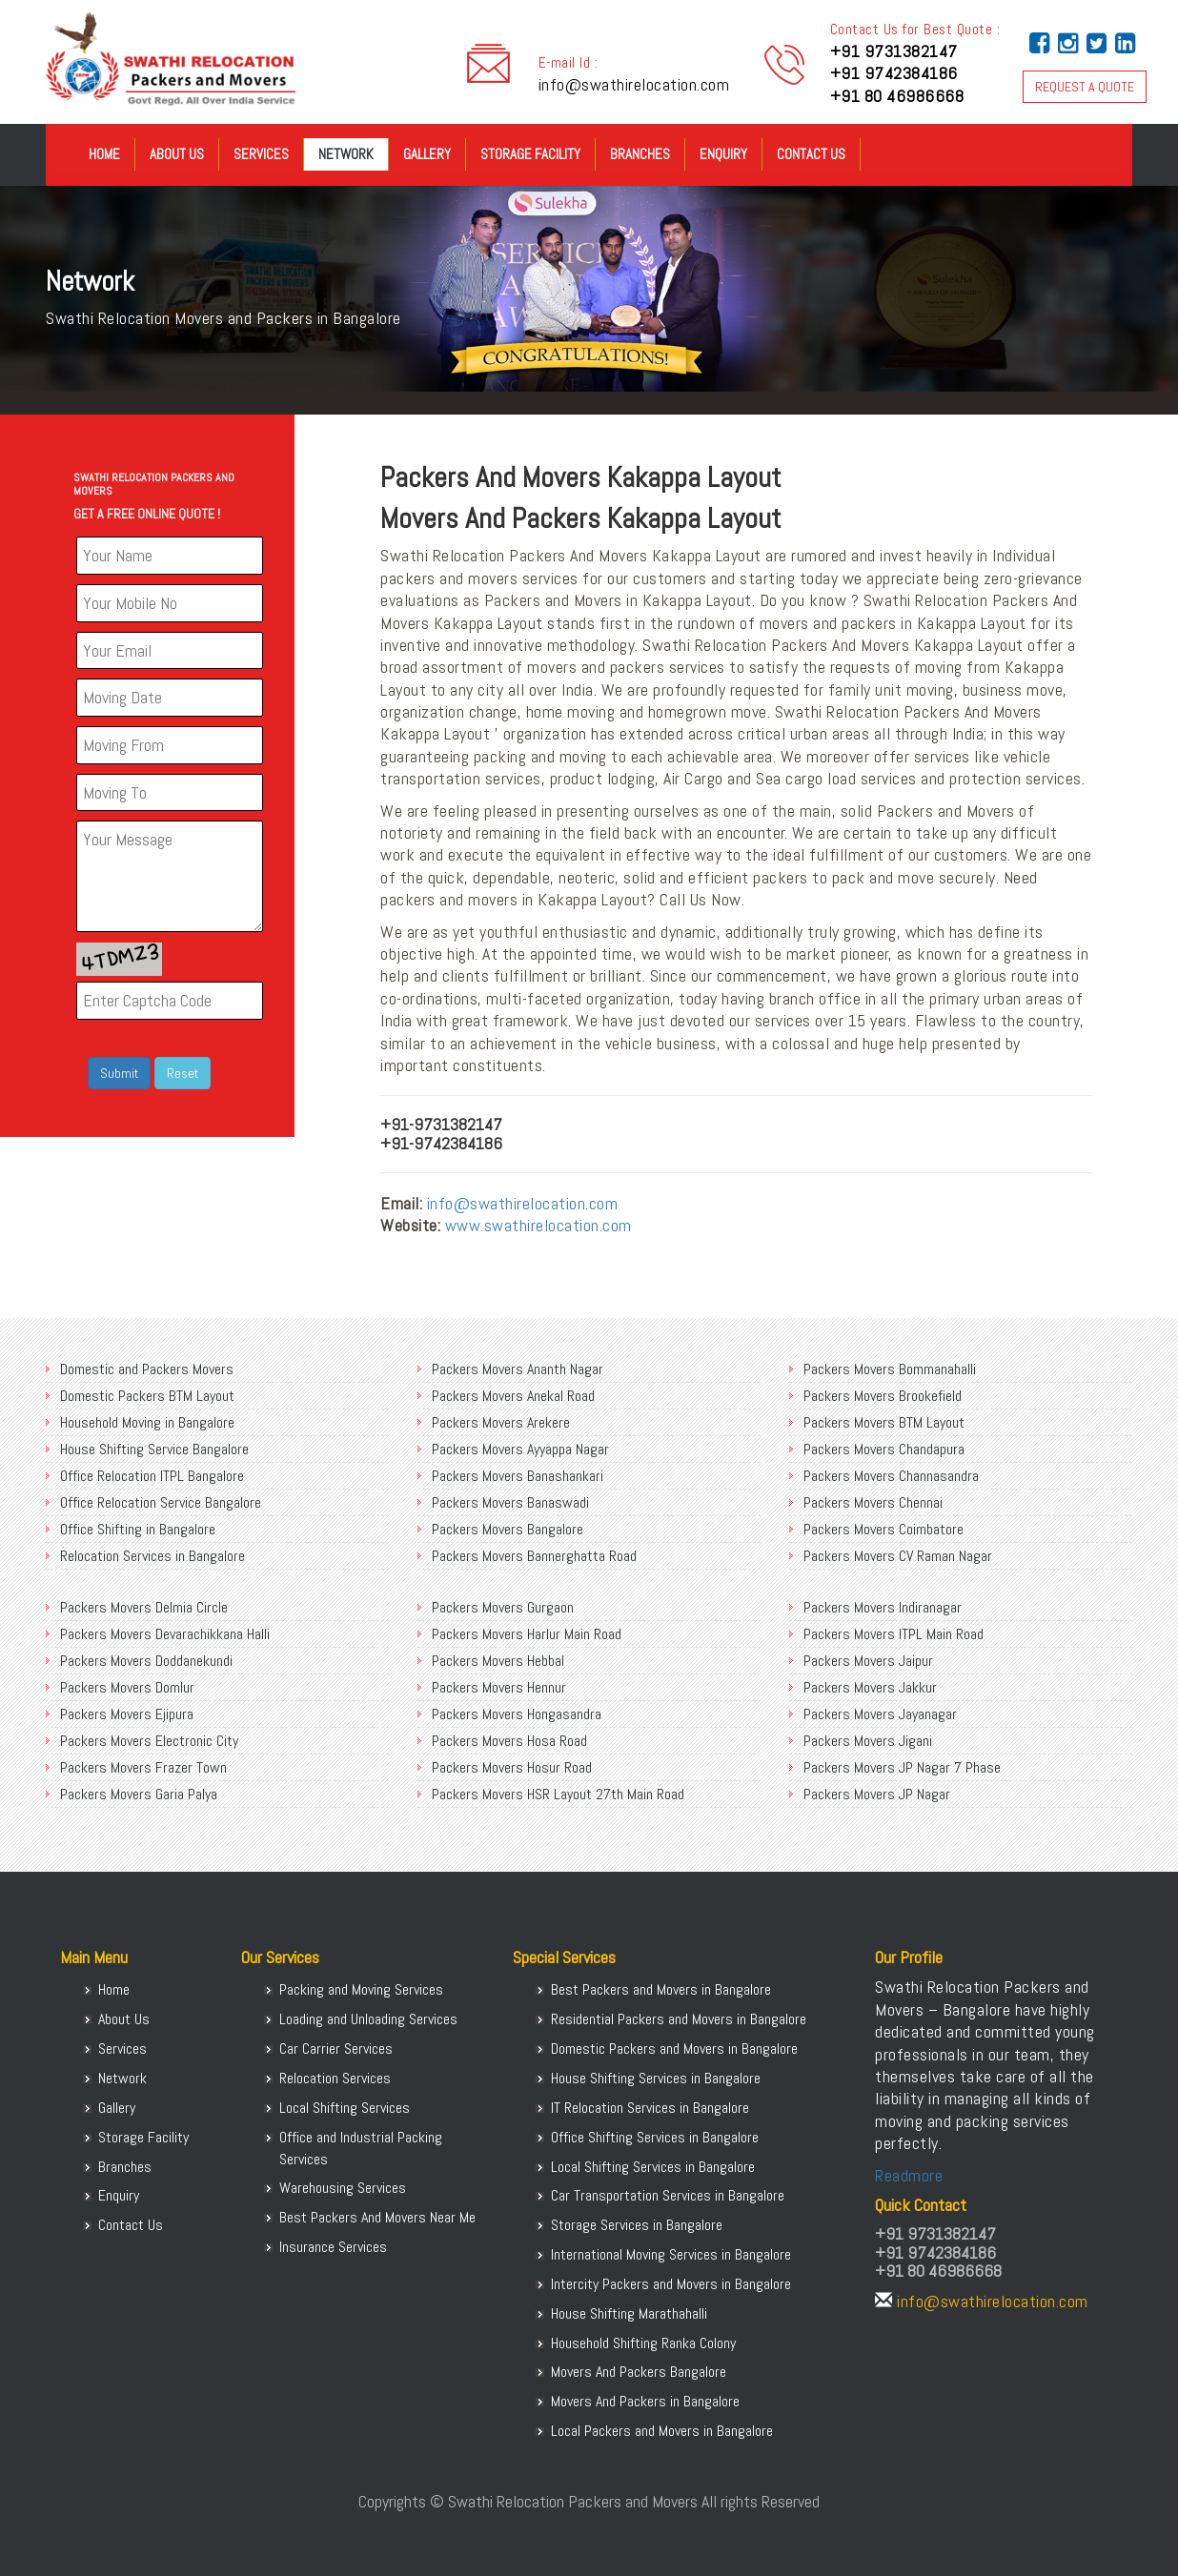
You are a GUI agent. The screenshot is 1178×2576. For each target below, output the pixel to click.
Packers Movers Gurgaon (503, 1607)
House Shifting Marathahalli (629, 2313)
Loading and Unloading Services (368, 2019)
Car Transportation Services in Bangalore (667, 2195)
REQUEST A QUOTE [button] (1084, 86)
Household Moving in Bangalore (147, 1422)
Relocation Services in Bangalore (152, 1556)
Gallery (427, 154)
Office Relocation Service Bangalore (160, 1502)
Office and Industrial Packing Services (360, 2148)
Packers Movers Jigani (867, 1741)
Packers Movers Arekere (501, 1422)
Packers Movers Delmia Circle (144, 1607)
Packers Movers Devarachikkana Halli (165, 1634)
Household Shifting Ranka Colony (643, 2343)
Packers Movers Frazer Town (143, 1767)
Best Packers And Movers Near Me (377, 2217)
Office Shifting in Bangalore (137, 1529)
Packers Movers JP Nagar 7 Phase (902, 1767)
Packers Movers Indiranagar (882, 1607)
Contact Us (811, 154)
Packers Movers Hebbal (498, 1661)
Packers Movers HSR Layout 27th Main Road (558, 1794)
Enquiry (723, 154)
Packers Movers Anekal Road (513, 1396)
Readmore (909, 2175)
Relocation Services (335, 2078)
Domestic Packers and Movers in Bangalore (674, 2048)
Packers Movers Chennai (873, 1502)
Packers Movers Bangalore (507, 1529)
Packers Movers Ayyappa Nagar (520, 1449)
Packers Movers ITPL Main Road (893, 1634)
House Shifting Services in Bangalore (656, 2078)
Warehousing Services (342, 2188)
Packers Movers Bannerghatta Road (534, 1556)
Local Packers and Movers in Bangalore (662, 2431)
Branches (640, 154)
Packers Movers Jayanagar (880, 1714)
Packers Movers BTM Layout (884, 1422)
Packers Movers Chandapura (884, 1449)
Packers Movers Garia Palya (138, 1794)
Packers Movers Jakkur (870, 1687)
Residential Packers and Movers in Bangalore (678, 2019)
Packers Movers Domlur (127, 1687)
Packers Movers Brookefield (882, 1396)
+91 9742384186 (894, 73)
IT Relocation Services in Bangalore (650, 2108)
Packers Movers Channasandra (891, 1476)
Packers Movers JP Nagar (876, 1794)
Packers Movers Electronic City (149, 1741)
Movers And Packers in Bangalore (645, 2401)
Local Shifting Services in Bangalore (653, 2167)
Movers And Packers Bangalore (638, 2372)
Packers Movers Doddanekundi (146, 1661)
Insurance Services (333, 2247)
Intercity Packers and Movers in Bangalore (671, 2284)
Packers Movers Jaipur (868, 1661)
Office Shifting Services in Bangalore (655, 2137)
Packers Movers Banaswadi (510, 1502)
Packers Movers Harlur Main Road (526, 1634)
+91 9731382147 (894, 51)
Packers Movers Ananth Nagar (517, 1369)
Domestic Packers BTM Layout (147, 1396)
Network (346, 154)
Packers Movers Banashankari (517, 1476)
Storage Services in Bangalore (636, 2225)
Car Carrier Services (336, 2048)
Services (261, 154)
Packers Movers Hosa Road (509, 1741)
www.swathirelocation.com (538, 1225)
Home (104, 154)
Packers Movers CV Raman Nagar (897, 1556)
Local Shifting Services (344, 2108)
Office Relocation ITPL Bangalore (152, 1476)
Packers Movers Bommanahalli (889, 1369)
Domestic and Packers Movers (147, 1369)
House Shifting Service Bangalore (154, 1449)
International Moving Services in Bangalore (671, 2254)
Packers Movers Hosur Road (512, 1767)
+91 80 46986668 (897, 96)
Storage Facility (530, 154)
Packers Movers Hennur (499, 1687)
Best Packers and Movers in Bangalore (661, 1989)
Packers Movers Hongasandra (516, 1714)
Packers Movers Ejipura (126, 1714)
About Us (177, 154)
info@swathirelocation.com (634, 84)
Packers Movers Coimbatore (883, 1529)
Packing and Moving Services (361, 1989)
